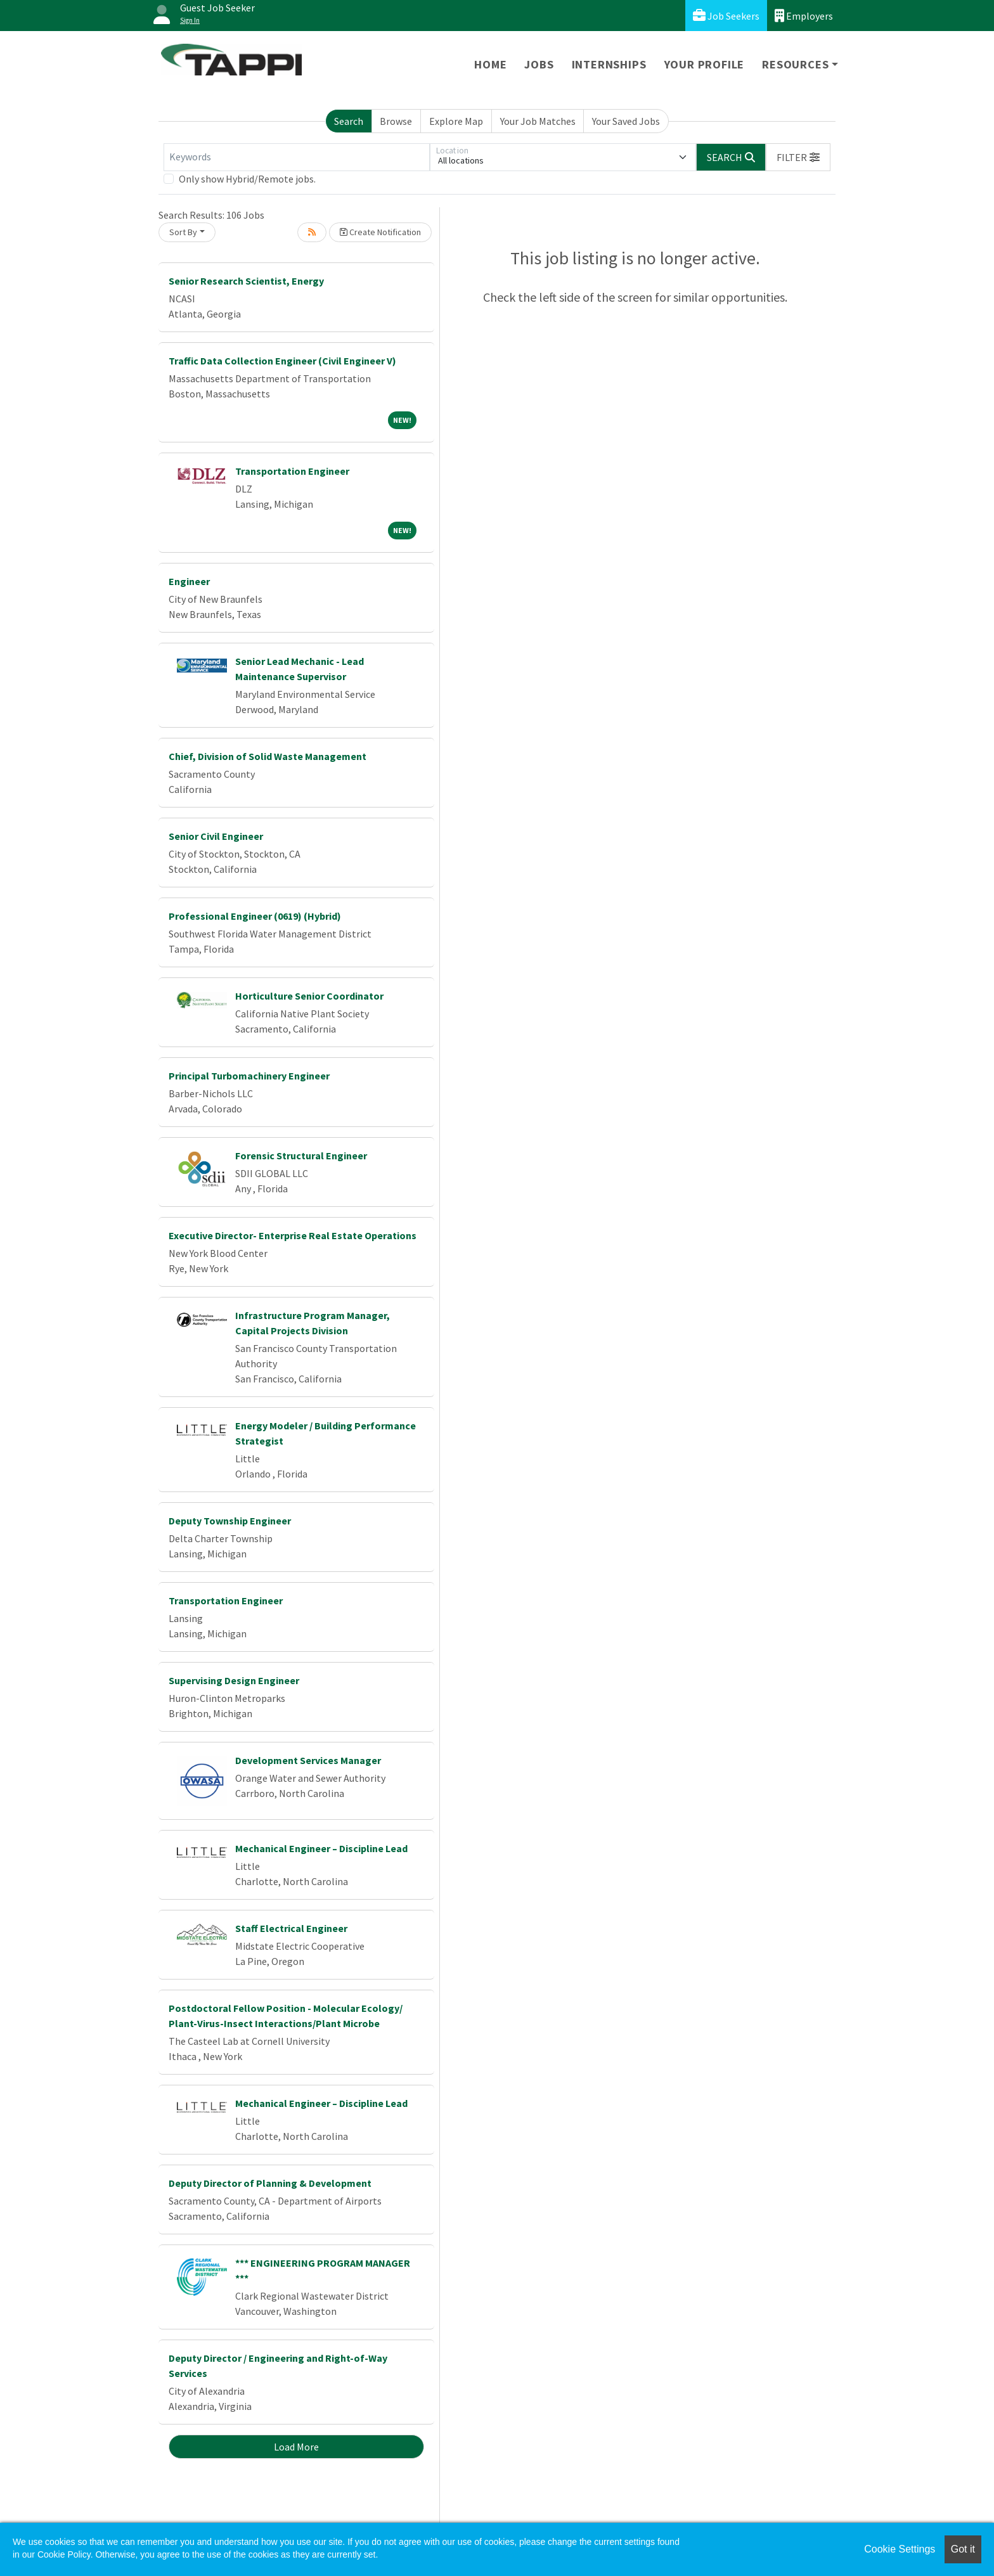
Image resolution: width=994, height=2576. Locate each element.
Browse (396, 121)
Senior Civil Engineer (216, 836)
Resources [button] (795, 64)
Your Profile (704, 64)
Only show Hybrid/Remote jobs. (247, 178)
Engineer (189, 581)
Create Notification (380, 232)
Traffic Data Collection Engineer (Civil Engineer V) (282, 360)
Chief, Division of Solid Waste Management (267, 756)
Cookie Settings (899, 2549)
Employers (804, 15)
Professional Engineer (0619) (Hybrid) (255, 916)
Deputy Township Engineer (230, 1520)
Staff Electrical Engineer (291, 1928)
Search (348, 121)
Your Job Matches (538, 121)
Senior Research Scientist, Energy (246, 280)
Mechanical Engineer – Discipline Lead (321, 1848)
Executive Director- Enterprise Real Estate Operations (292, 1235)
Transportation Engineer (292, 471)
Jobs (538, 64)
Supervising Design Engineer (234, 1680)
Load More (296, 2446)
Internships (609, 64)
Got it (963, 2549)
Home (490, 64)
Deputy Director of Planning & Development (270, 2183)
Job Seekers (726, 15)
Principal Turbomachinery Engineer (249, 1075)
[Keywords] (297, 157)
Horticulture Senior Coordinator (309, 995)
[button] (798, 157)
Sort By (183, 232)
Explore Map (456, 121)
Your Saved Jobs (626, 121)
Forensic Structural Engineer (301, 1155)
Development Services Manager (308, 1760)
